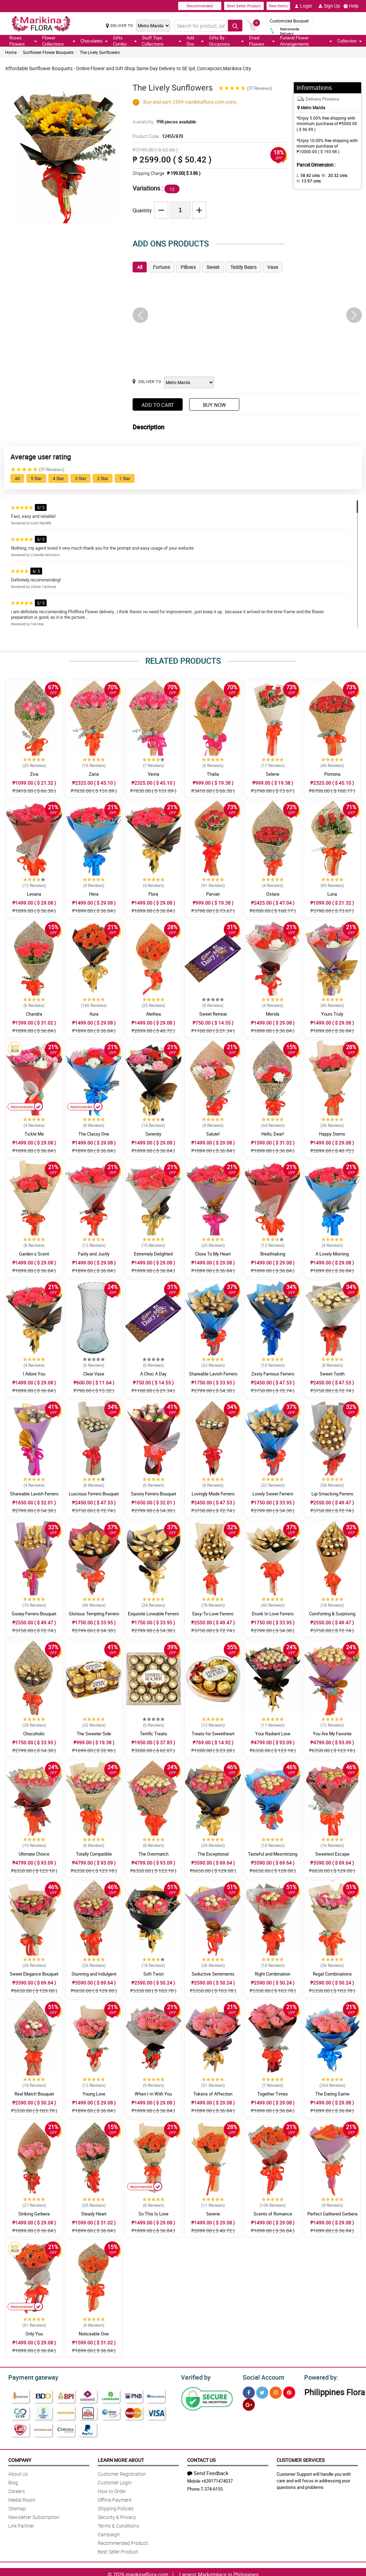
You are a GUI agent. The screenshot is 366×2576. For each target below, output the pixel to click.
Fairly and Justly (93, 1254)
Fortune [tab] (161, 267)
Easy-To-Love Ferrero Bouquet (212, 1617)
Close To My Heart (213, 1254)
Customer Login (115, 2481)
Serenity (153, 1134)
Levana (34, 894)
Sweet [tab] (213, 267)
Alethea (153, 1014)
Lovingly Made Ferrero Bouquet (213, 1497)
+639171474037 (217, 2480)
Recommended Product (123, 2542)
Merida (272, 1014)
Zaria (94, 774)
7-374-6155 (212, 2488)
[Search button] (235, 25)
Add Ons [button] (195, 41)
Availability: (163, 122)
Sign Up (329, 6)
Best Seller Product (244, 5)
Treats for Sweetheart (213, 1733)
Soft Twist (153, 1974)
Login (303, 6)
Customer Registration (122, 2473)
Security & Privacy (117, 2516)
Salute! (213, 1134)
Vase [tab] (272, 267)
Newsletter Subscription (33, 2516)
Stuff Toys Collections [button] (161, 41)
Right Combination (272, 1974)
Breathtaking (272, 1254)
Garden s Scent (34, 1254)
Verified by (195, 2376)
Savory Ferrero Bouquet (153, 1494)
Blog (13, 2481)
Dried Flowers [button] (262, 41)
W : (331, 175)
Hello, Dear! (272, 1134)
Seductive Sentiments (213, 1974)
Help (351, 6)
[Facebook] (249, 2392)
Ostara (272, 894)
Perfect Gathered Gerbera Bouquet (332, 2217)
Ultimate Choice (34, 1854)
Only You (34, 2334)
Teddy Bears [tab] (243, 267)
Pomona (332, 774)
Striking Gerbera (34, 2214)
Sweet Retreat (213, 1014)
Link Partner (21, 2524)
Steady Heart (93, 2214)
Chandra (34, 1014)
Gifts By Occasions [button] (226, 41)
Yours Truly (332, 1014)
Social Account (261, 2376)
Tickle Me (34, 1134)
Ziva (34, 774)
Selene (272, 774)
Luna (332, 894)
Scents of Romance (272, 2214)
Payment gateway (30, 2376)
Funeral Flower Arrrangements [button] (306, 41)
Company (19, 2459)
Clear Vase (93, 1374)
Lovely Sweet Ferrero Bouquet (272, 1497)
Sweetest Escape (332, 1854)
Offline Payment (115, 2498)
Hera (93, 894)
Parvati (213, 894)
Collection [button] (349, 41)
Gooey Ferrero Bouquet (34, 1614)
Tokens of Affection (212, 2094)
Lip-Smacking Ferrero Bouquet (332, 1497)
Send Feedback (208, 2471)
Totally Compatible (94, 1854)
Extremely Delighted (153, 1254)
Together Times (272, 2094)
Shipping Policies (116, 2507)
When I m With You (153, 2094)
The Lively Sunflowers (100, 52)
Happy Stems (332, 1134)
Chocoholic (34, 1733)
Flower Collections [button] (58, 41)
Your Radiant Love (272, 1733)
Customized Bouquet (289, 21)
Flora (153, 894)
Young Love (94, 2094)
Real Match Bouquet (34, 2094)
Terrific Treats (153, 1733)
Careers (16, 2490)
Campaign (109, 2533)
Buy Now (214, 404)
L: (307, 175)
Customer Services (301, 2459)
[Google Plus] (249, 2404)
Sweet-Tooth (332, 1374)
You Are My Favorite (332, 1733)
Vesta (153, 774)
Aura (93, 1014)
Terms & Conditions (118, 2524)
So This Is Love (153, 2214)
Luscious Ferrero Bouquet (94, 1494)
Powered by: (319, 2376)
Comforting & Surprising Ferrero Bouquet (332, 1617)
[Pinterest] (289, 2392)
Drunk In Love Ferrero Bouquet (272, 1617)
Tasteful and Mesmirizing (272, 1854)
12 (172, 189)
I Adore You (34, 1374)
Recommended (200, 5)
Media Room (21, 2498)
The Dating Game (332, 2094)
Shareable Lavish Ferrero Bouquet (213, 1377)
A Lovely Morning (332, 1254)
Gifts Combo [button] (125, 41)
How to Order (112, 2490)
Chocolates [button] (94, 41)
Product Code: (157, 136)
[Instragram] (276, 2392)
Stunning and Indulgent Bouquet (93, 1977)
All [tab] (139, 267)
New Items (278, 5)
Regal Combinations (332, 1974)
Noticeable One (94, 2334)
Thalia (213, 774)
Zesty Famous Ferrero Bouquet (272, 1377)
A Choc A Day (153, 1374)
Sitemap (17, 2507)
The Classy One (93, 1134)
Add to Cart (158, 404)
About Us (18, 2473)
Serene (213, 2214)
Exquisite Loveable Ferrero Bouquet (153, 1617)
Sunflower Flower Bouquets (48, 52)
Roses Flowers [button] (23, 41)
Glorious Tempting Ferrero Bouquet (94, 1617)
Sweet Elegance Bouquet (34, 1974)
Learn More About (121, 2459)
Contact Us (201, 2459)
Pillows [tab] (188, 267)
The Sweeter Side (94, 1733)
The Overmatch (153, 1854)
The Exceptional (213, 1854)
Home (11, 52)
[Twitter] (262, 2392)
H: (307, 181)
